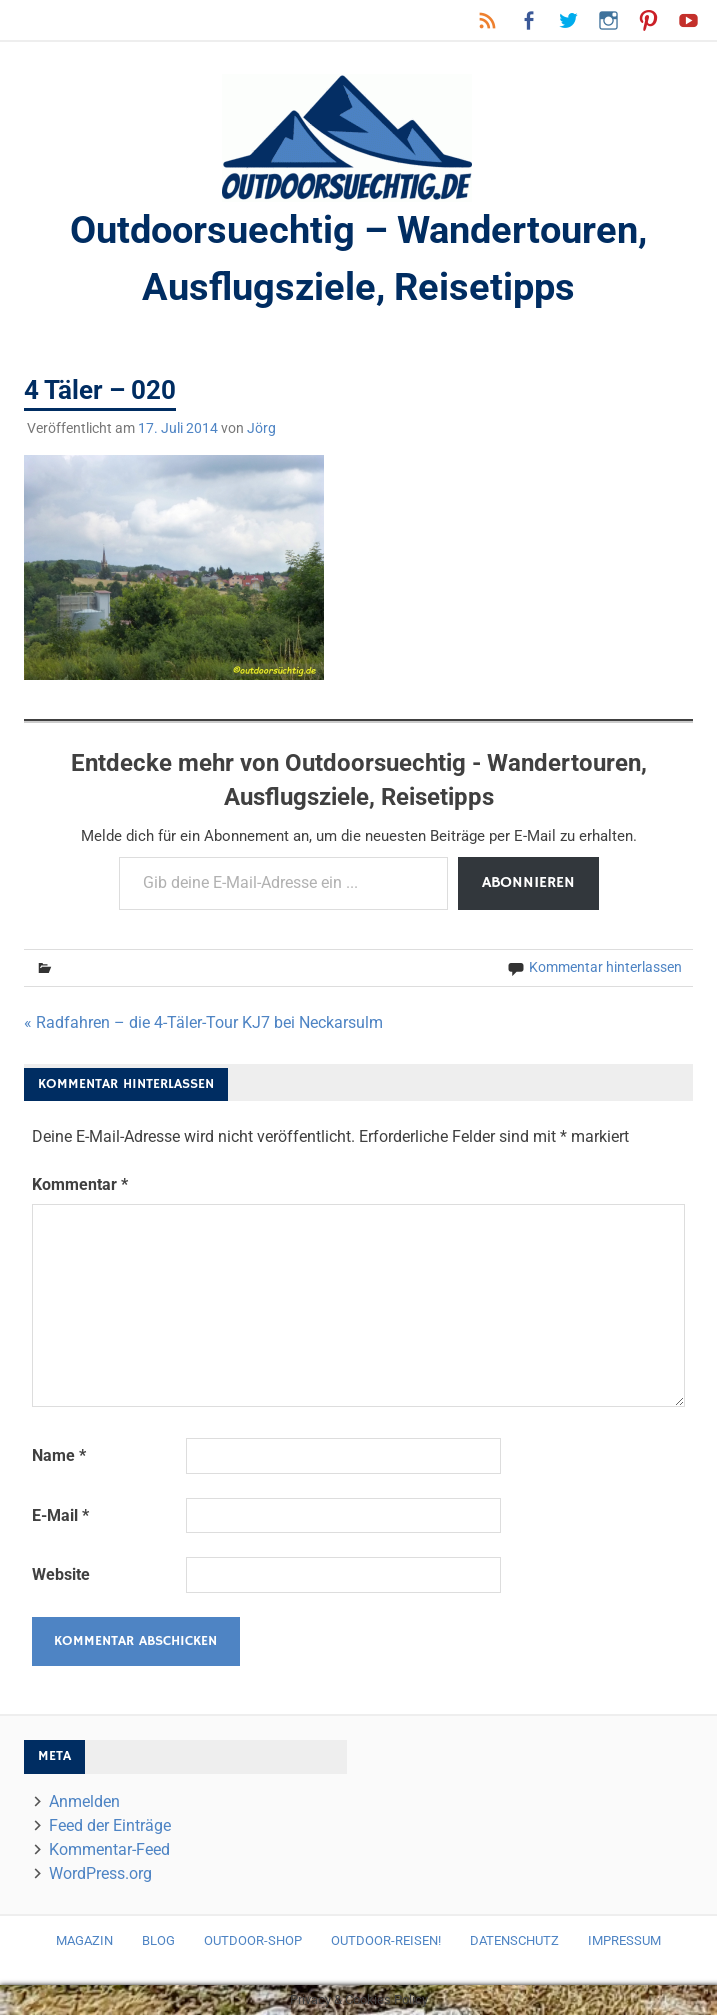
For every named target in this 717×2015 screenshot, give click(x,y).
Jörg (261, 428)
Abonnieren (528, 883)
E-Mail (60, 1515)
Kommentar (80, 1184)
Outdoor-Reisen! (386, 1940)
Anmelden (84, 1801)
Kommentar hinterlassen (605, 967)
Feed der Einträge (110, 1825)
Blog (158, 1940)
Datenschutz (514, 1940)
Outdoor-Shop (253, 1940)
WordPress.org (100, 1873)
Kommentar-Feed (109, 1849)
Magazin (84, 1940)
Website (61, 1574)
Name (59, 1455)
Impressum (624, 1940)
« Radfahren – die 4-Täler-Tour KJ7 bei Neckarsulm (203, 1022)
